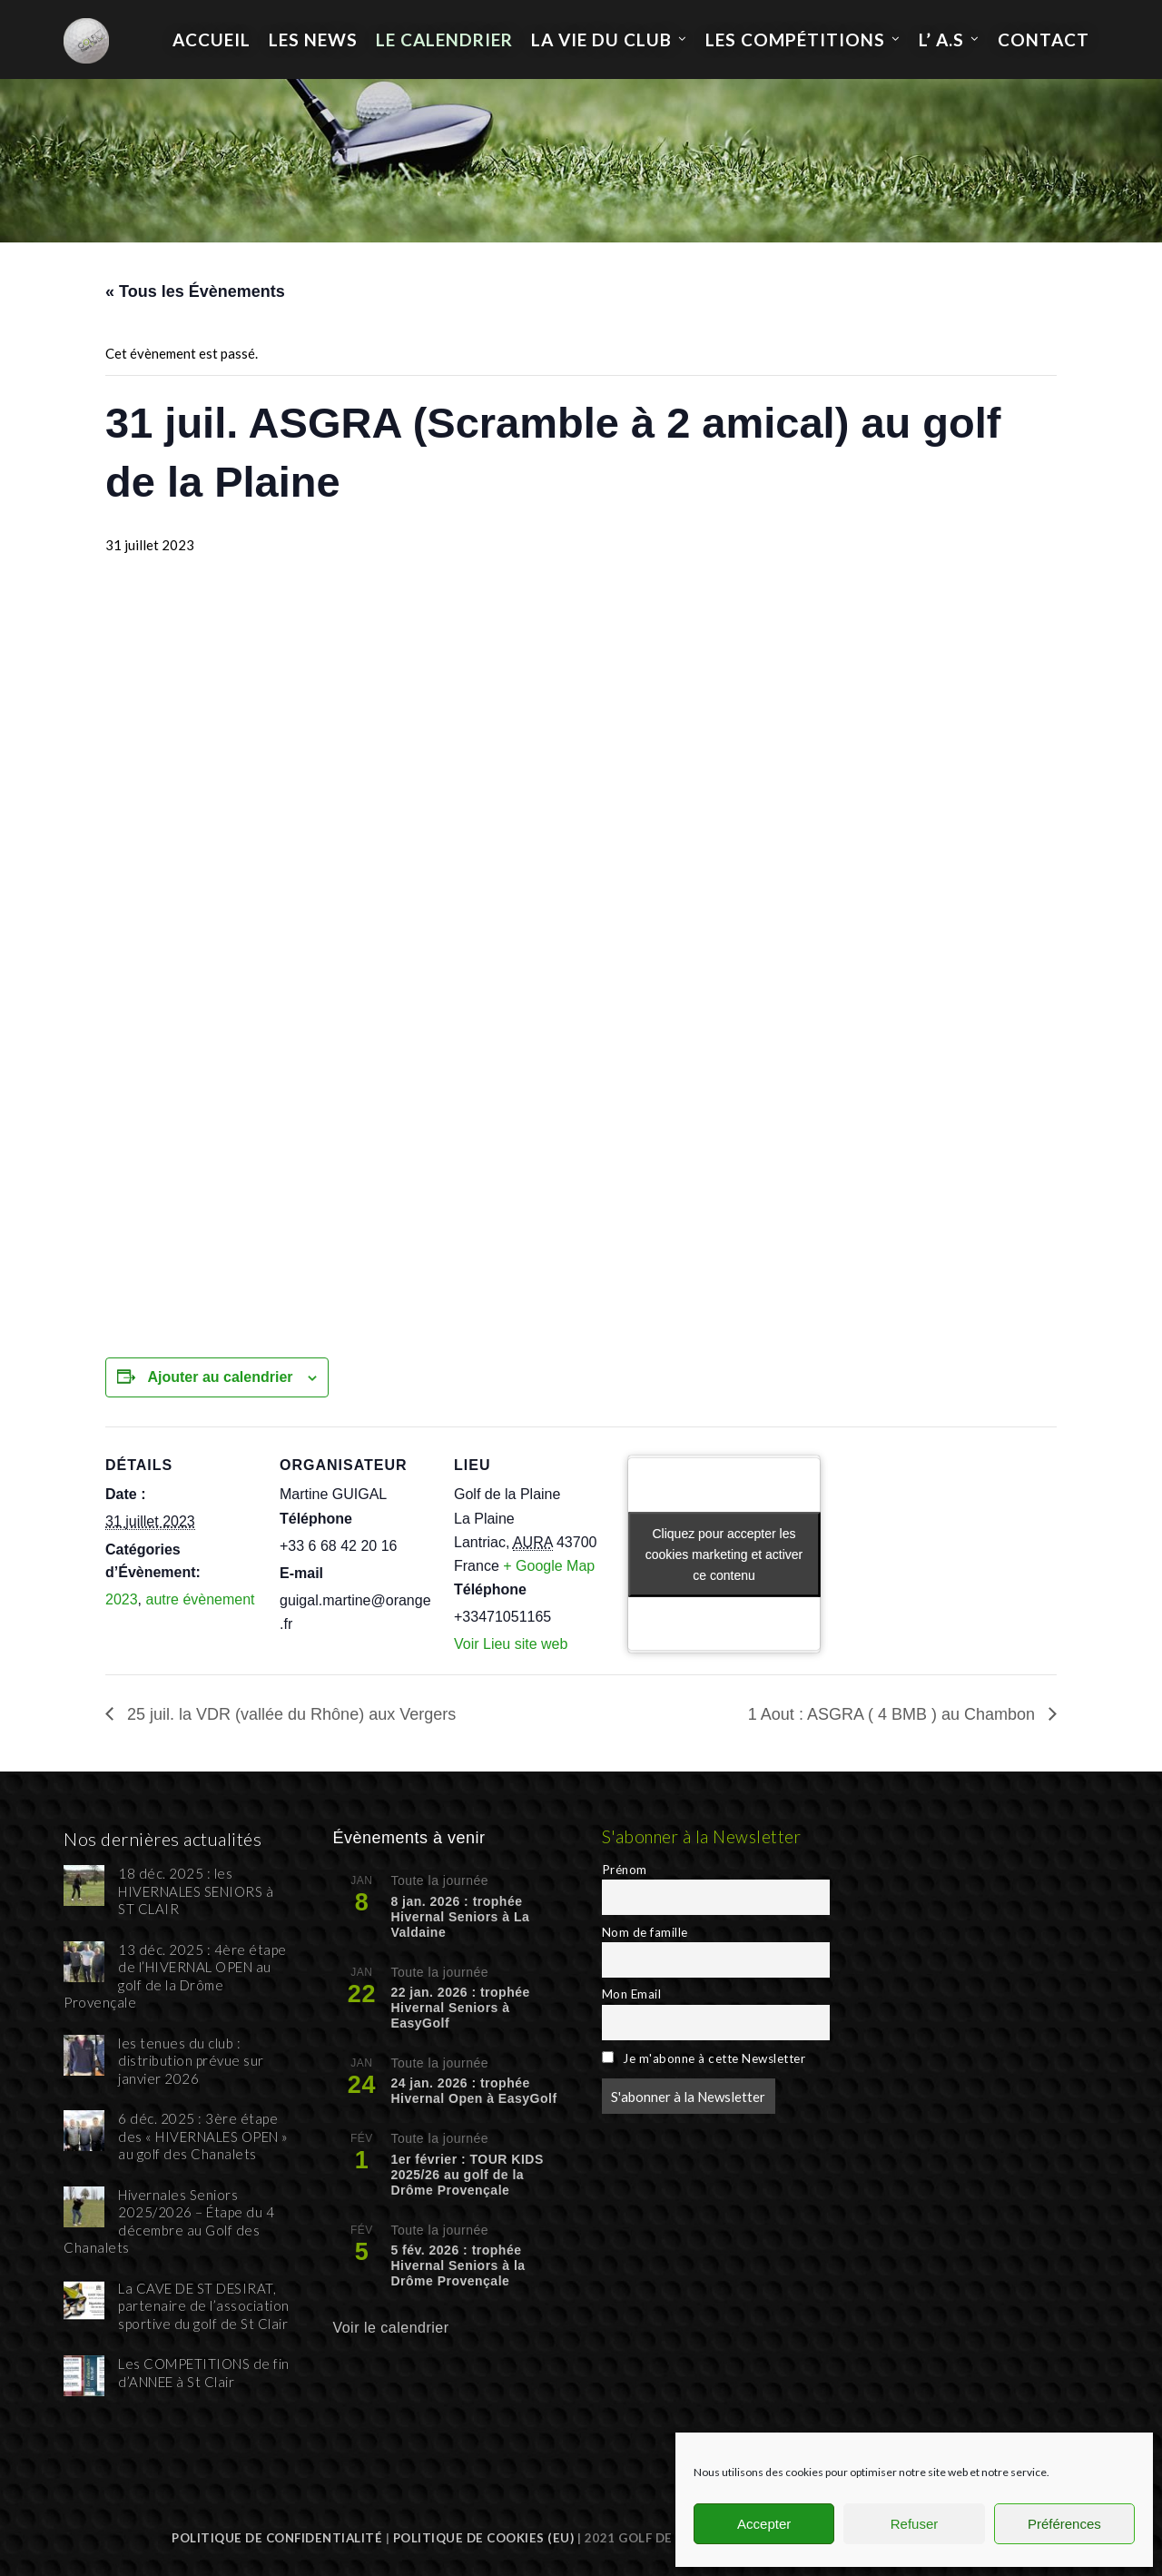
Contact (1043, 39)
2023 (121, 1599)
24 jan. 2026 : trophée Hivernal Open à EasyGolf (473, 2091)
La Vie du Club (601, 39)
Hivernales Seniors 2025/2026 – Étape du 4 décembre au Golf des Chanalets (169, 2221)
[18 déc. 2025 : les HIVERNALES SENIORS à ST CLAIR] (84, 1885)
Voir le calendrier (390, 2327)
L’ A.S (941, 39)
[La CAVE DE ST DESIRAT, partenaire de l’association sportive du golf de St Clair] (84, 2300)
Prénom (624, 1869)
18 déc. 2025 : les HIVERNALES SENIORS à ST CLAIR (195, 1891)
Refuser (915, 2524)
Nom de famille (645, 1932)
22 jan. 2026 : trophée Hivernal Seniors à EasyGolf (459, 2007)
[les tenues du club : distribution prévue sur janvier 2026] (84, 2055)
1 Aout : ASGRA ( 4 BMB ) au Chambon (893, 1714)
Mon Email (632, 1994)
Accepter (764, 2524)
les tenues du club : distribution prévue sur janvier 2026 (191, 2061)
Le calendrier (444, 39)
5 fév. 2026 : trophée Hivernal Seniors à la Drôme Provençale (457, 2265)
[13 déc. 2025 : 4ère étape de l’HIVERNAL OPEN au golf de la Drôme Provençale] (84, 1961)
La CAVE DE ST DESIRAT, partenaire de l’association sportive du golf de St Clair (204, 2306)
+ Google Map (549, 1566)
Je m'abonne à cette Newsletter (703, 2058)
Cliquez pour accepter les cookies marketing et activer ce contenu (724, 1553)
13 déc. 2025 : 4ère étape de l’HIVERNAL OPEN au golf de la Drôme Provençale (175, 1976)
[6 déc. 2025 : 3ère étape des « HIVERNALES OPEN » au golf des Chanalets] (84, 2130)
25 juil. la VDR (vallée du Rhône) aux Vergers (289, 1714)
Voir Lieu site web (510, 1644)
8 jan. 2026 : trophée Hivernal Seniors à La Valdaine (459, 1916)
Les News (313, 39)
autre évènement (199, 1599)
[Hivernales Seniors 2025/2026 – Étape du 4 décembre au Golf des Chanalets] (84, 2206)
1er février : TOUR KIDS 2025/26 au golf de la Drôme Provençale (466, 2174)
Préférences (1064, 2524)
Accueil (211, 39)
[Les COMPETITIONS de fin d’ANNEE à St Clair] (84, 2375)
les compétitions (795, 39)
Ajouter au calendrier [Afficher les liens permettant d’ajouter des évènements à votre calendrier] (219, 1377)
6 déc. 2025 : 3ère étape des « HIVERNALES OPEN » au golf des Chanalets (203, 2136)
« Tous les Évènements (195, 291)
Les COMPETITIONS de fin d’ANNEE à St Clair (204, 2372)
